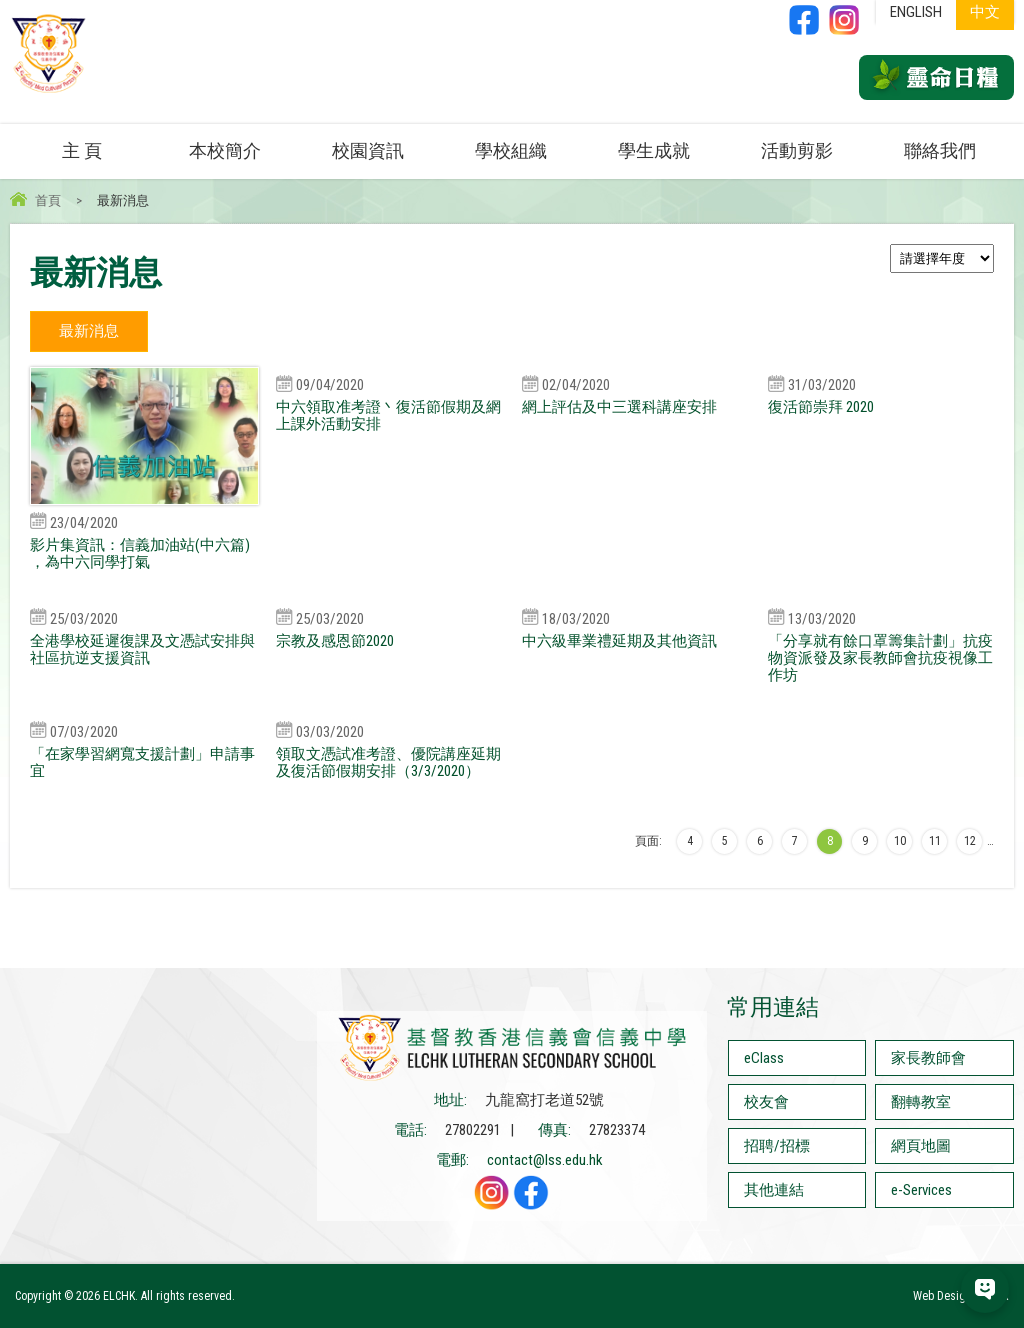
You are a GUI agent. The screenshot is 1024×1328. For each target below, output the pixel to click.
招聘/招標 (777, 1146)
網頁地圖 (921, 1146)
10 (900, 841)
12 (970, 841)
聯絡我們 (940, 150)
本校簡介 (225, 150)
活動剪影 (797, 150)
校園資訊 (368, 150)
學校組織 (511, 150)
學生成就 (654, 150)
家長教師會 (928, 1058)
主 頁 (82, 150)
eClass (764, 1058)
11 (935, 841)
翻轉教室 (921, 1102)
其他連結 (774, 1190)
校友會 (766, 1102)
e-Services (921, 1190)
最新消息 (89, 331)
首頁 (48, 200)
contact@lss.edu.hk (545, 1160)
